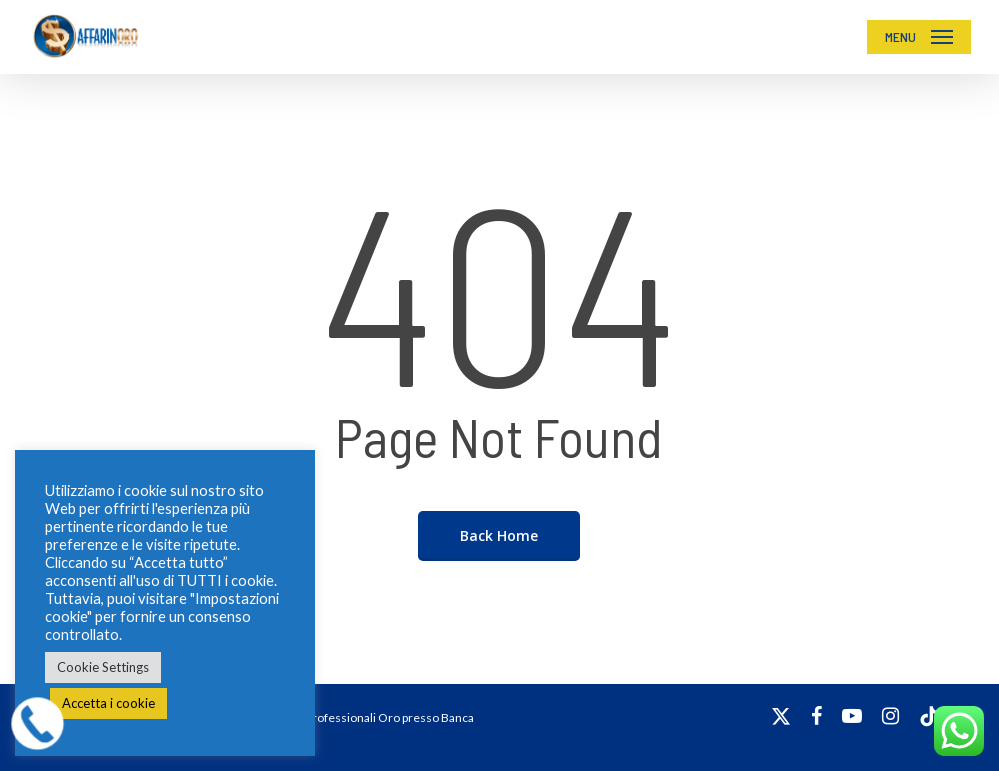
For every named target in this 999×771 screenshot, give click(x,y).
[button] (919, 37)
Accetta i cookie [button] (108, 703)
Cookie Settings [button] (103, 667)
